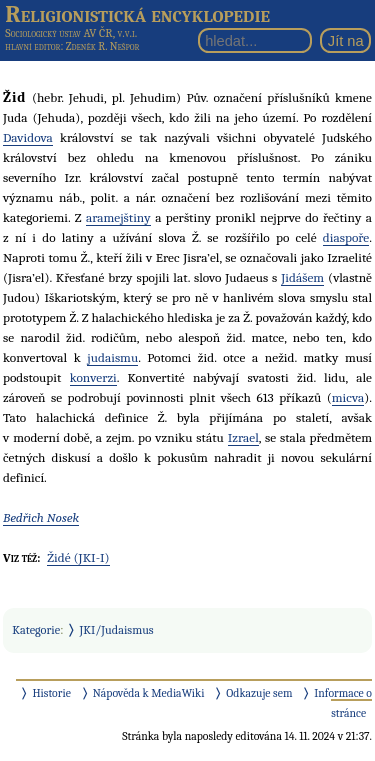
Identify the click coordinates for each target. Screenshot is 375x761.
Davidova (28, 137)
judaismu (112, 357)
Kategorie (36, 630)
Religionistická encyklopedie (137, 14)
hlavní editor (32, 46)
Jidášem (302, 277)
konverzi (93, 377)
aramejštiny (118, 217)
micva (348, 397)
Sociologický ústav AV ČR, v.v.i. (71, 33)
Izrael (243, 437)
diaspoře (346, 237)
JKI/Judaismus (117, 630)
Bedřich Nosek (41, 517)
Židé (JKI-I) (78, 557)
